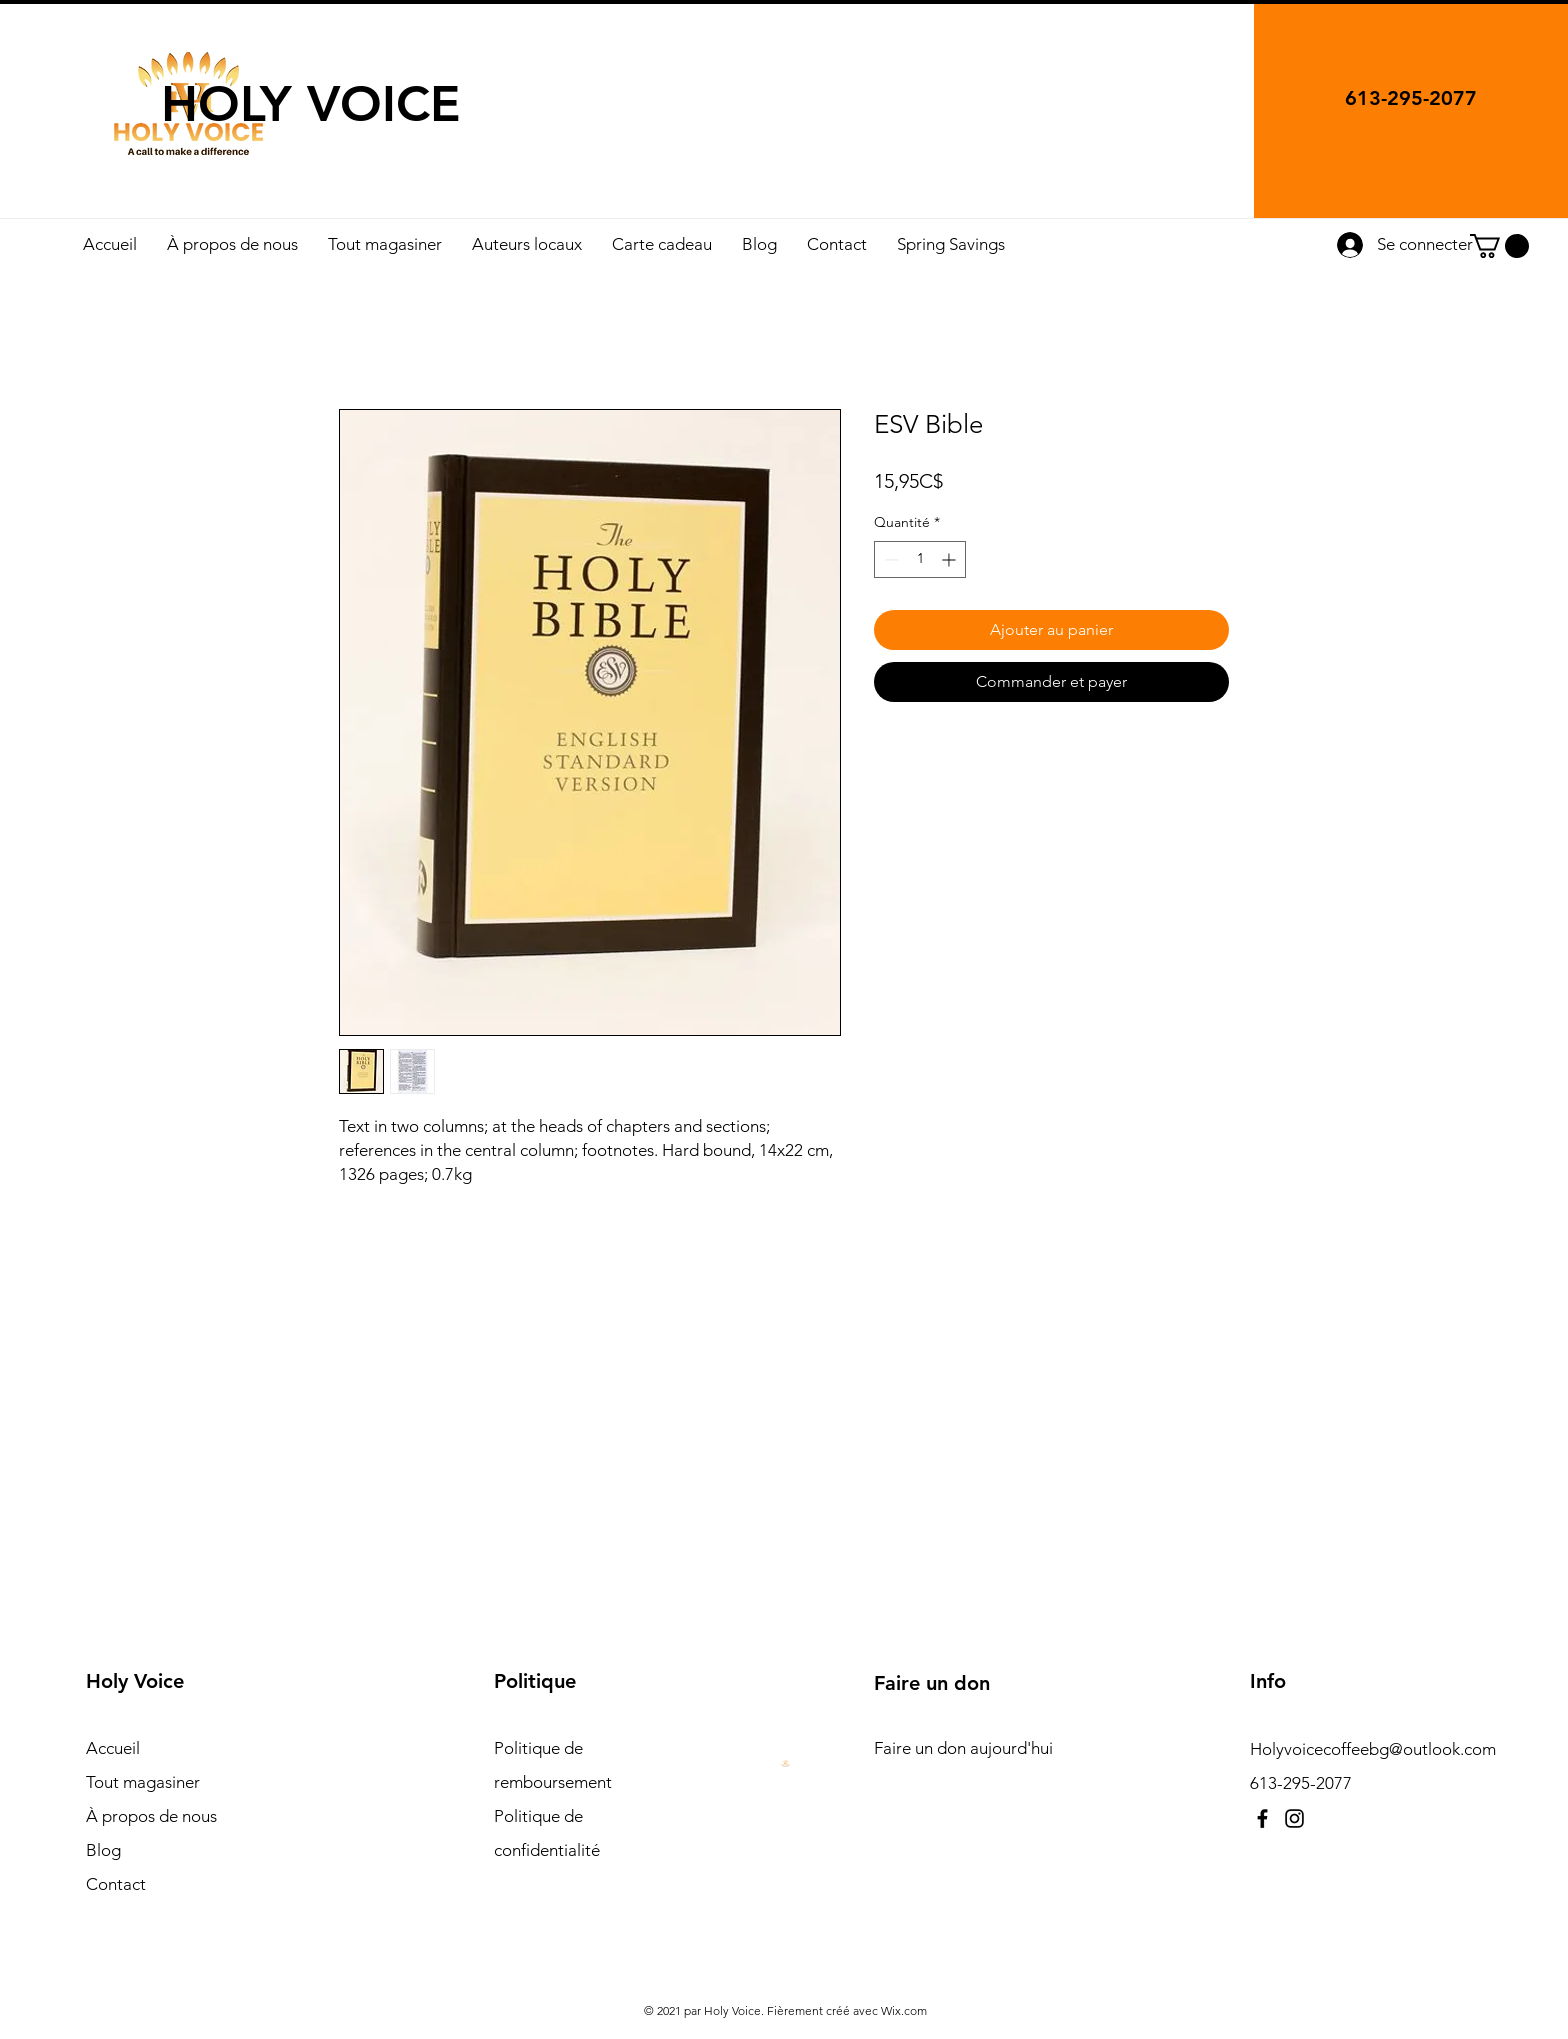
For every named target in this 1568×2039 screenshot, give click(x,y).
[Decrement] (889, 559)
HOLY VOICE (311, 104)
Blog (103, 1850)
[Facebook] (1262, 1818)
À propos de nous (151, 1816)
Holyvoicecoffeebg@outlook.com (1373, 1749)
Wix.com (904, 2010)
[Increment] (950, 559)
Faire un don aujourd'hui (963, 1748)
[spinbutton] (920, 559)
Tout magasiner (143, 1782)
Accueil (113, 1748)
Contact (116, 1884)
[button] (1499, 246)
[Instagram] (1294, 1818)
